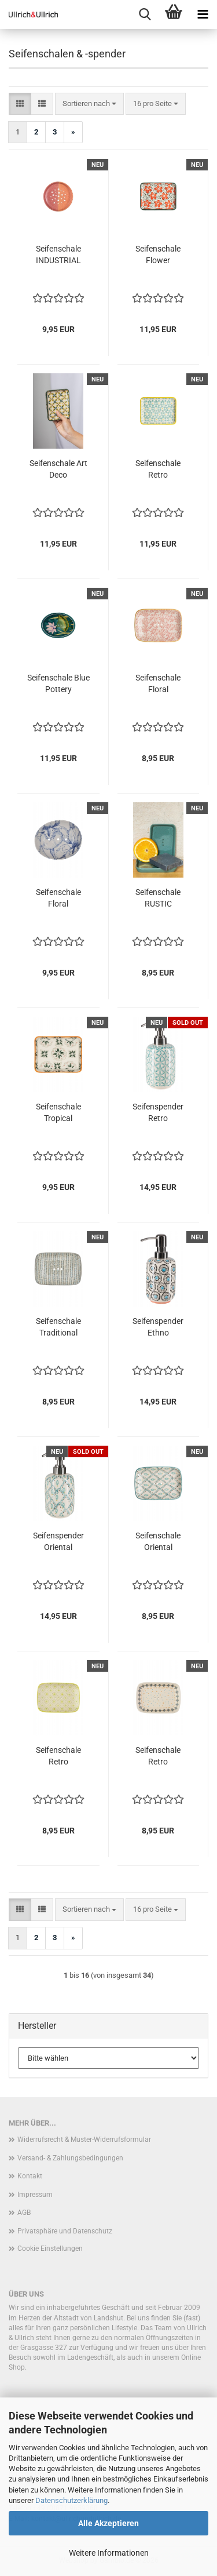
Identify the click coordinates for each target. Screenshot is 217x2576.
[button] (20, 104)
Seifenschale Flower (158, 254)
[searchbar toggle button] (144, 14)
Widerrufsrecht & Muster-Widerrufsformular (84, 2139)
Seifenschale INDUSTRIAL (58, 254)
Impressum (35, 2195)
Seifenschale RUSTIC (158, 897)
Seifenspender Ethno (158, 1326)
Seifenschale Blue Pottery (58, 683)
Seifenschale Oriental (158, 1541)
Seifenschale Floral (158, 683)
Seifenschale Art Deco (58, 469)
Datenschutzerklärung (71, 2500)
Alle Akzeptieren (108, 2523)
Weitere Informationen (109, 2552)
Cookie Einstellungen (50, 2248)
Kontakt (29, 2176)
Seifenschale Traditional (58, 1326)
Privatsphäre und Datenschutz (64, 2231)
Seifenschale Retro (158, 469)
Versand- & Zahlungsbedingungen (70, 2158)
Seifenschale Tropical (58, 1112)
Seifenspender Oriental (58, 1541)
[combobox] (89, 104)
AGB (24, 2212)
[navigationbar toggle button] (202, 14)
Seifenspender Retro (158, 1112)
